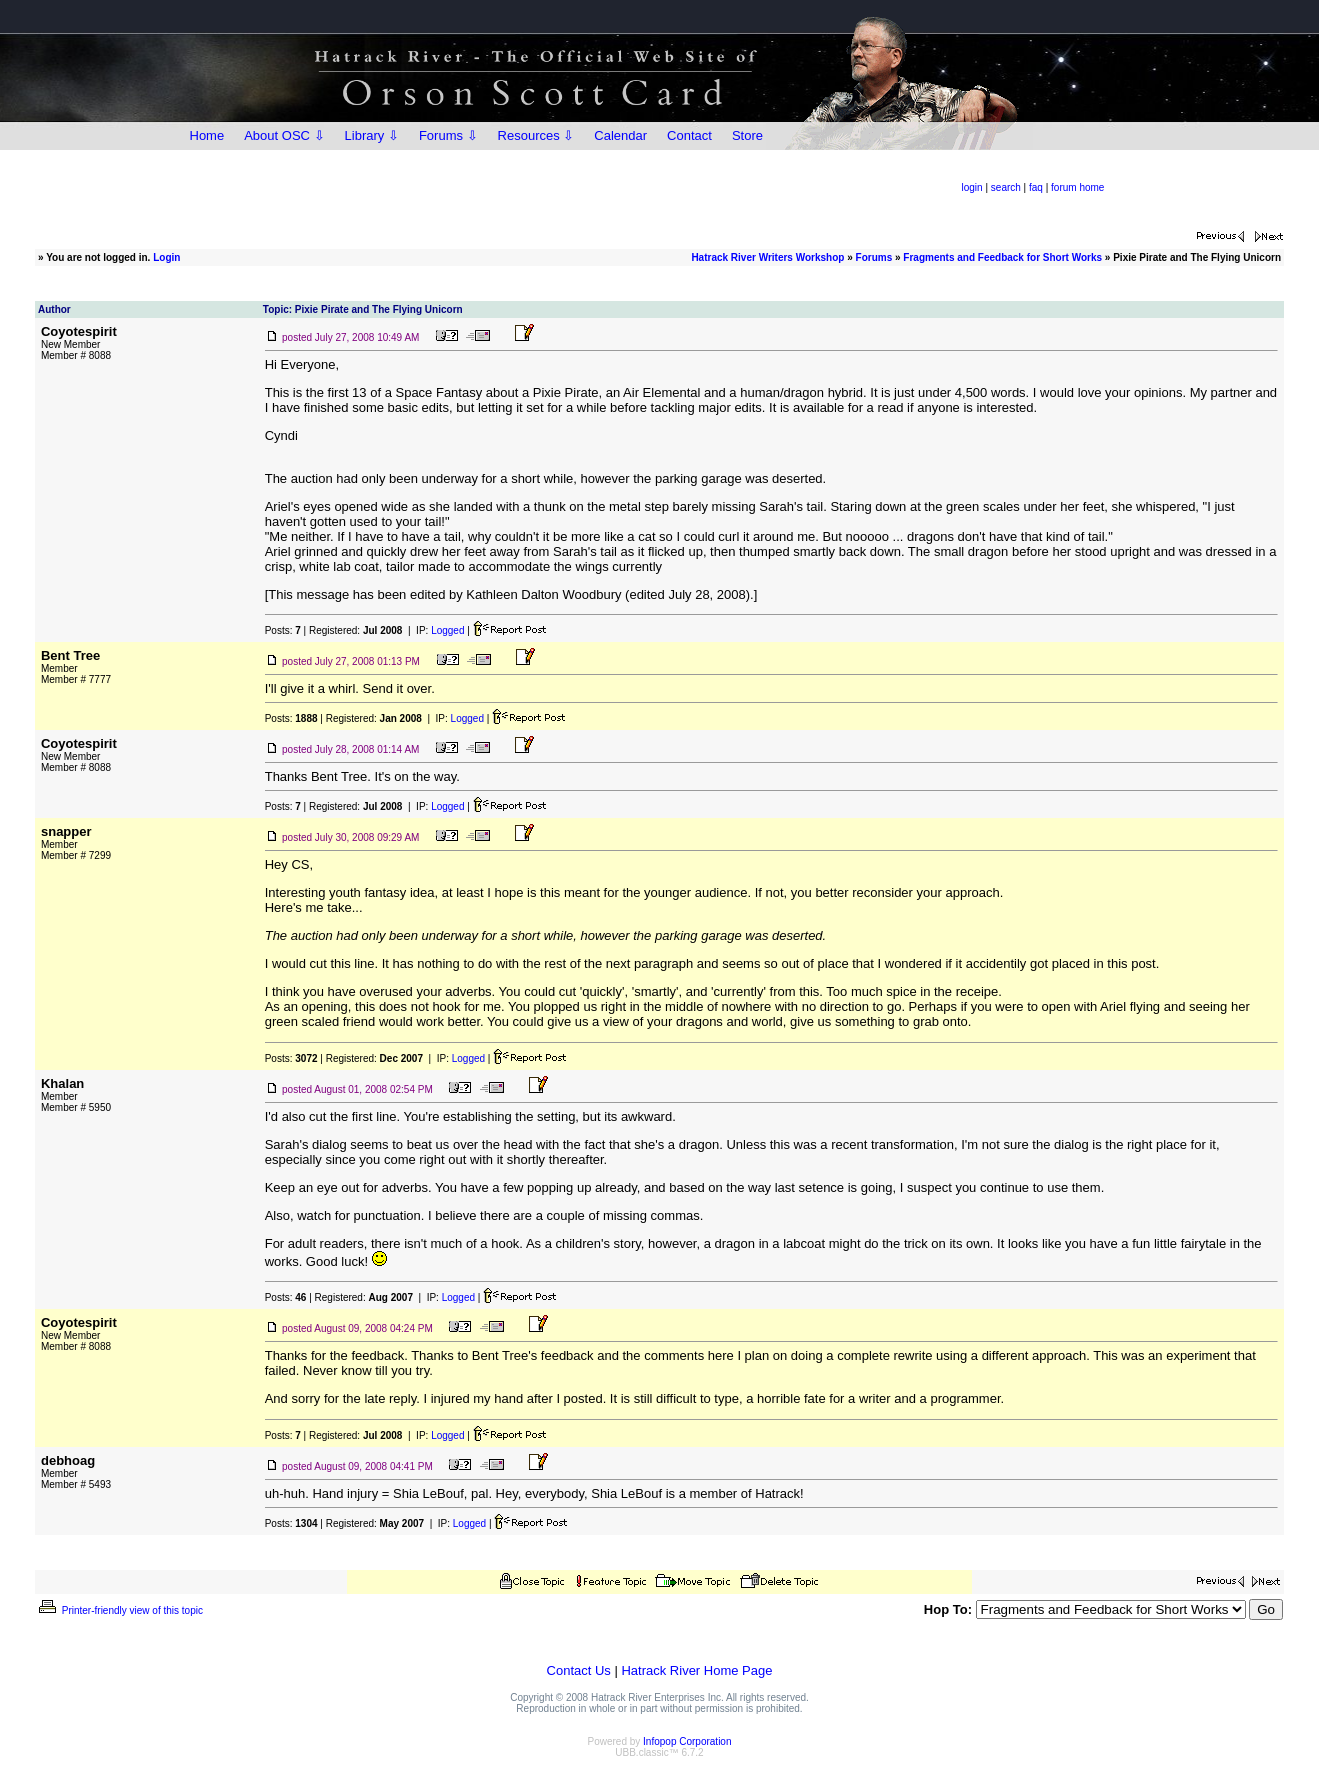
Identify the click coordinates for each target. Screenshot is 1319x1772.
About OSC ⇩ (284, 135)
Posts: (283, 630)
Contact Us (579, 1670)
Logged (447, 630)
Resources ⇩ (536, 135)
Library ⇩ (372, 135)
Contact (689, 135)
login (972, 187)
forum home (1077, 187)
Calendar (620, 135)
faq (1036, 187)
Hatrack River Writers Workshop (767, 257)
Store (747, 135)
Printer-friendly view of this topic (119, 1610)
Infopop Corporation (687, 1741)
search (1006, 187)
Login (166, 257)
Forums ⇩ (448, 135)
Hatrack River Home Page (696, 1670)
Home (207, 135)
